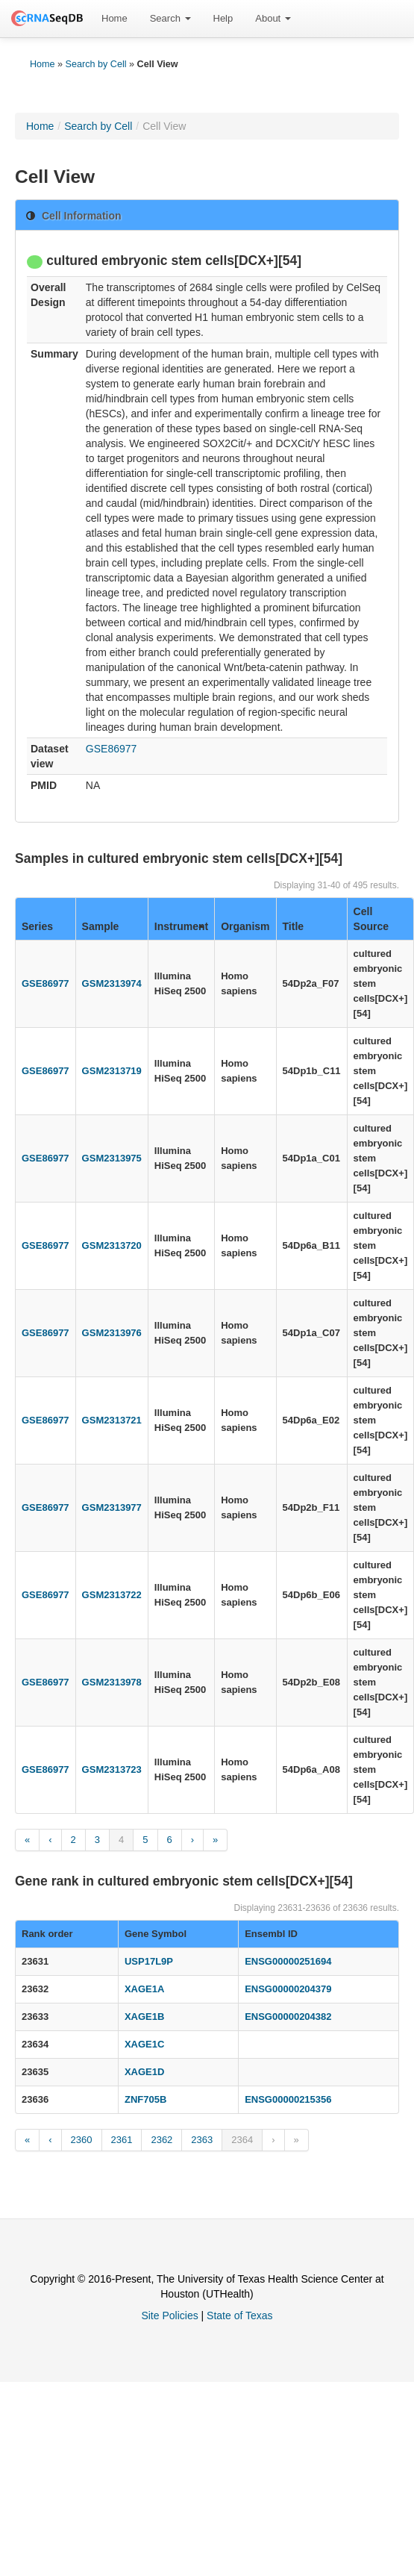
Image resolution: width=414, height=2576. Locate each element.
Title (293, 926)
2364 (242, 2139)
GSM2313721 (112, 1420)
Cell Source (371, 918)
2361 (122, 2139)
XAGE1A (144, 1989)
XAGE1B (144, 2016)
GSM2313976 (112, 1332)
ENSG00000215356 (288, 2099)
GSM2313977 (112, 1507)
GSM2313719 (112, 1070)
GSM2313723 (112, 1769)
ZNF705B (145, 2099)
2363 (202, 2139)
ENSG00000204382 (288, 2016)
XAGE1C (144, 2044)
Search (170, 18)
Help (223, 18)
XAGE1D (144, 2071)
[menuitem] (114, 19)
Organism (245, 926)
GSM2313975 (112, 1158)
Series (37, 926)
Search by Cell (96, 64)
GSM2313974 (112, 983)
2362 (161, 2139)
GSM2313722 (112, 1594)
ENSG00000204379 (288, 1989)
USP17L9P (149, 1961)
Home (114, 18)
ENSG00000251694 (288, 1961)
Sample (100, 926)
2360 (81, 2139)
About (273, 18)
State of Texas (239, 2315)
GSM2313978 (112, 1682)
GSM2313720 (112, 1245)
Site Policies (169, 2315)
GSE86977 (111, 749)
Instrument (181, 926)
